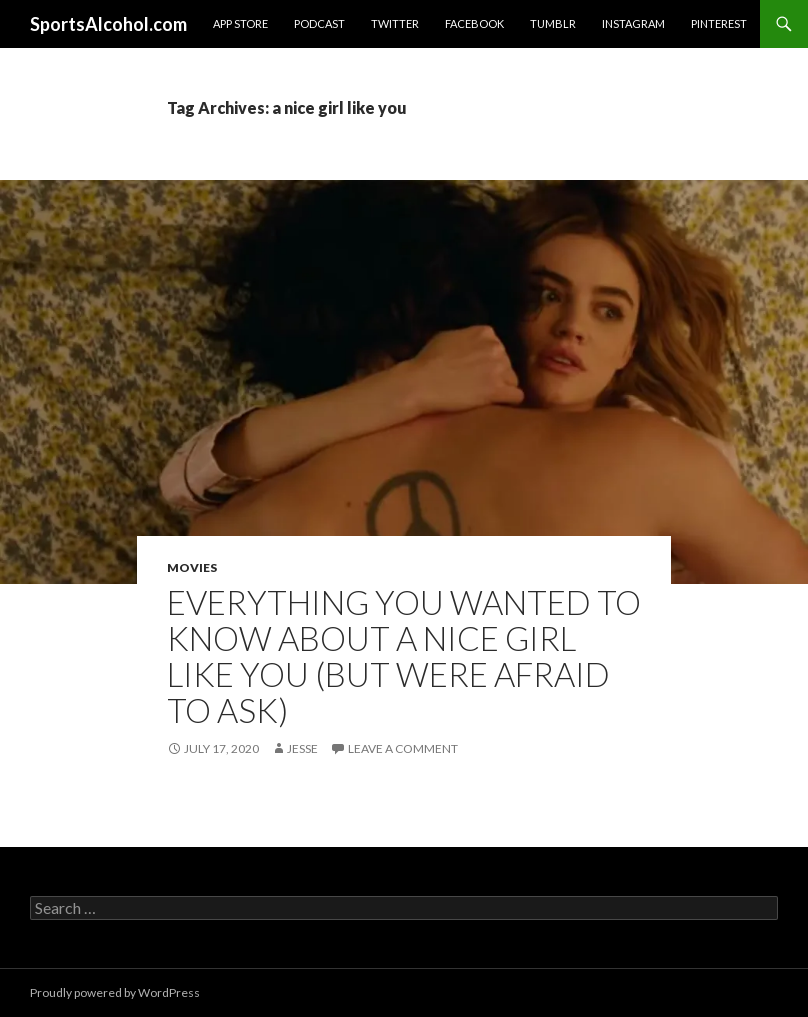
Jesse (302, 748)
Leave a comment (403, 748)
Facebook (474, 23)
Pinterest (719, 23)
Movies (192, 567)
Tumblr (553, 23)
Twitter (395, 23)
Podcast (319, 23)
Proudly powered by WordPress (115, 992)
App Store (240, 23)
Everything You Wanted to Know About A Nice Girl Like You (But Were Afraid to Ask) (404, 656)
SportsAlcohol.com (108, 24)
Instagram (633, 23)
